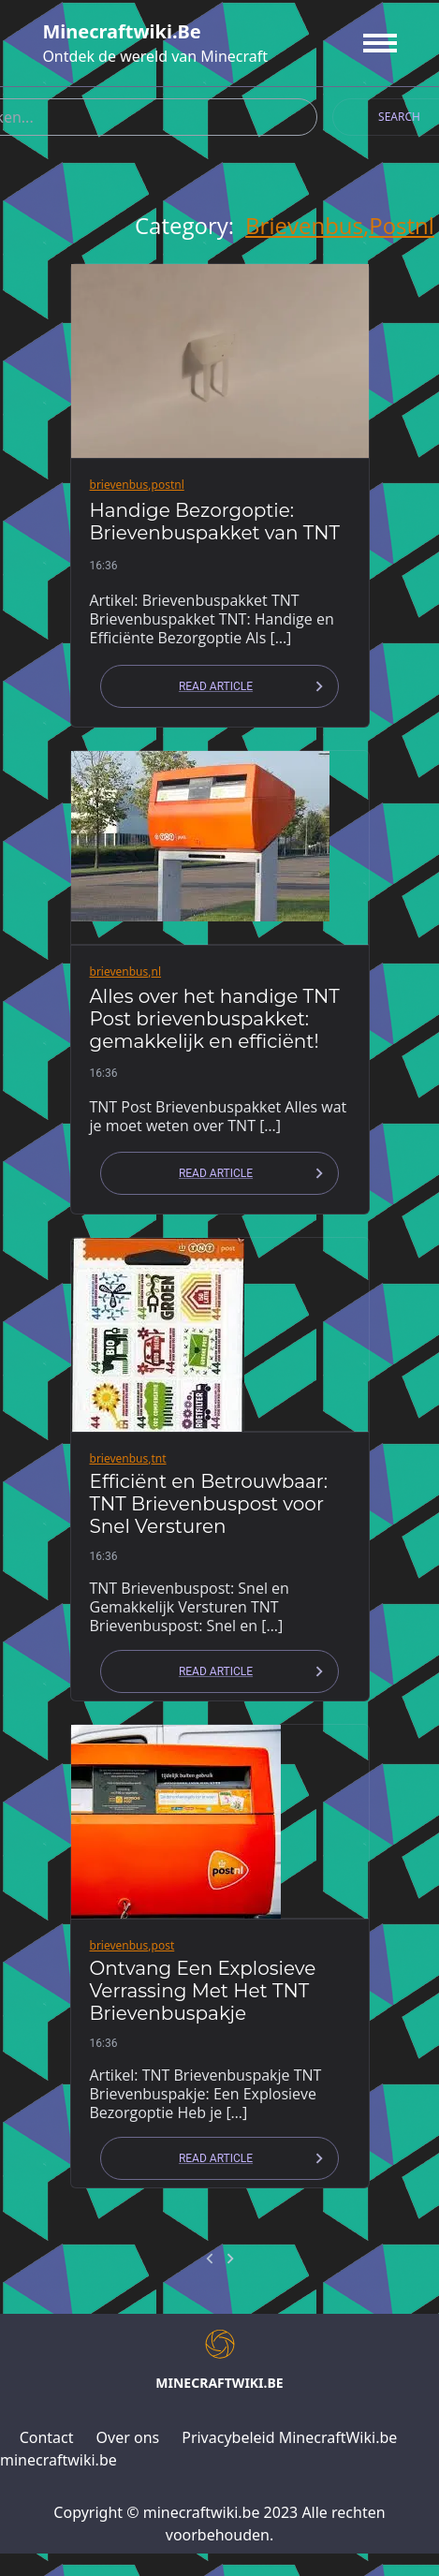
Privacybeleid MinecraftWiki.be (289, 2437)
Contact (47, 2437)
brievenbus (304, 226)
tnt (159, 1458)
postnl (401, 226)
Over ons (128, 2437)
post (163, 1945)
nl (157, 971)
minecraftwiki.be (121, 31)
